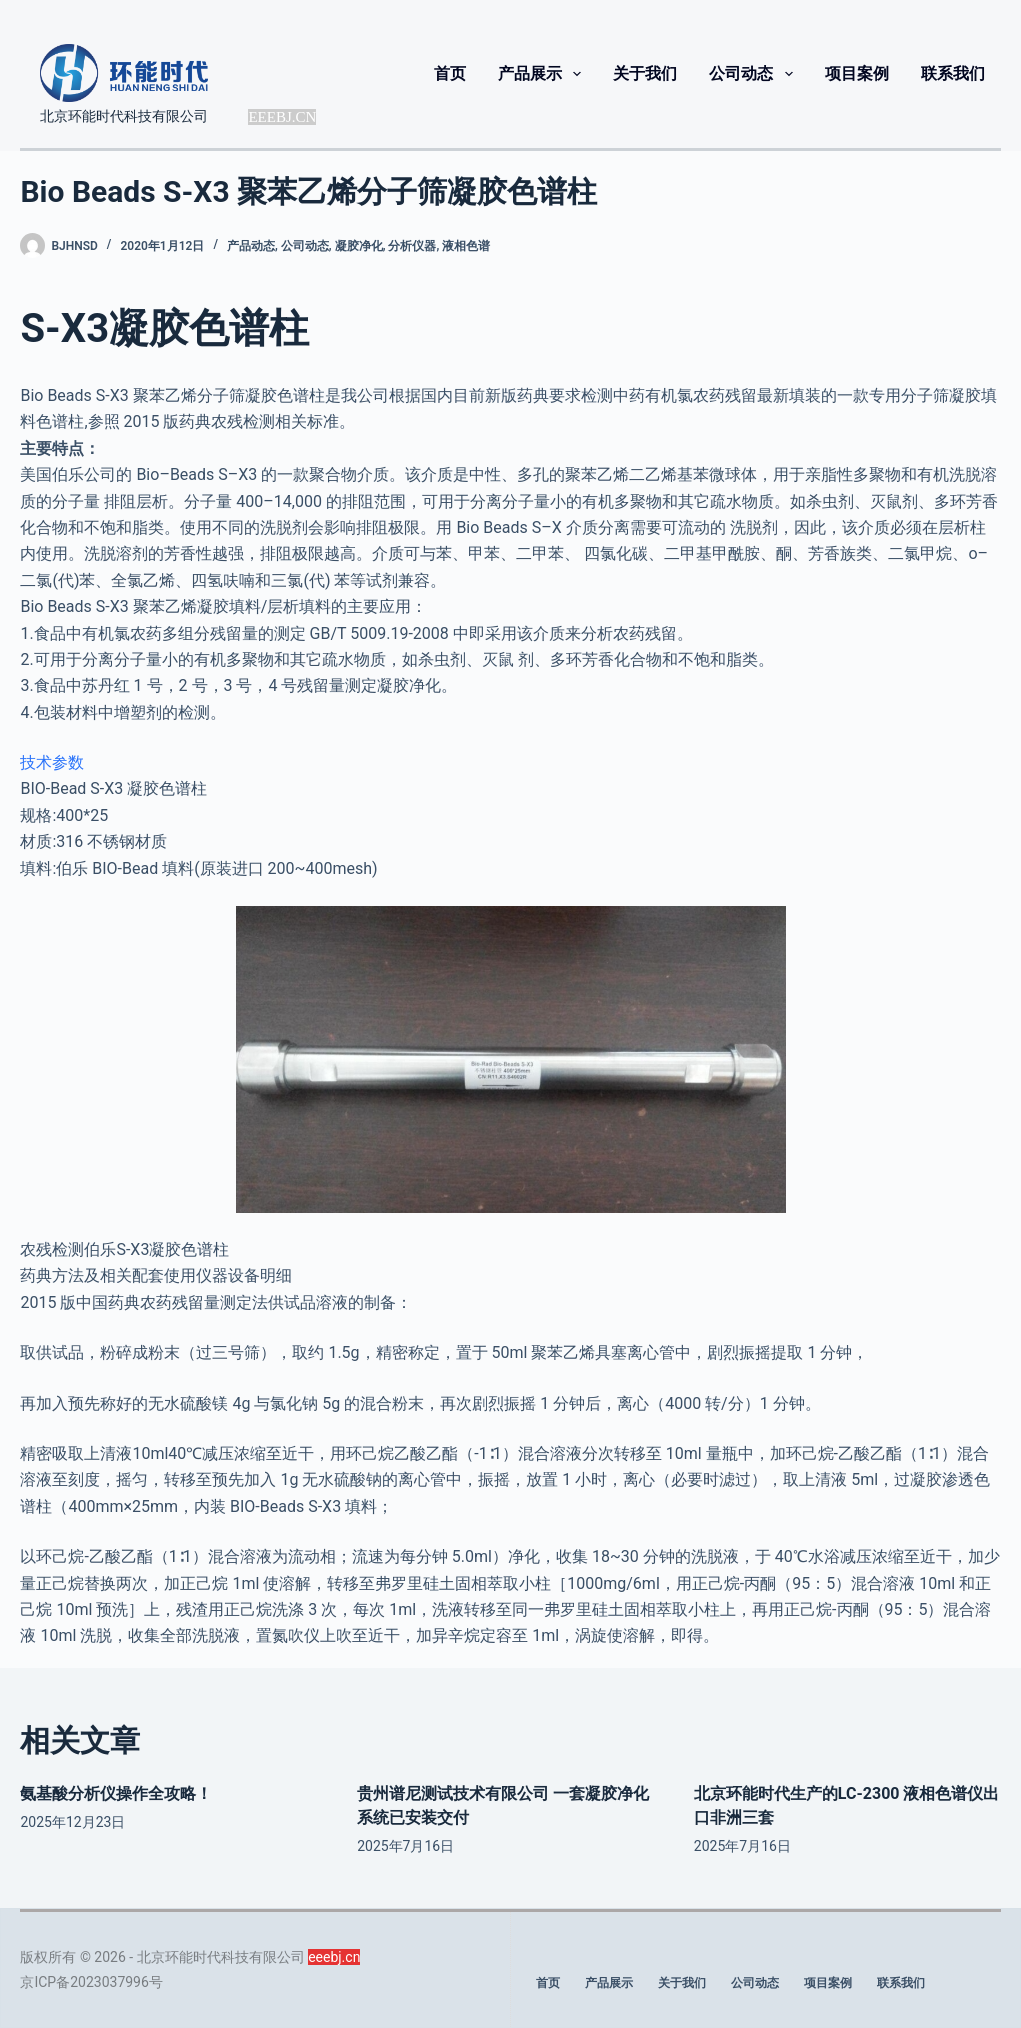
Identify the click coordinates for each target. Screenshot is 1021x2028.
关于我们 (645, 73)
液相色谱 (466, 246)
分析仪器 (412, 246)
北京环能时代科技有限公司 (124, 116)
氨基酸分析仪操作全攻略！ (116, 1793)
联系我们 (953, 73)
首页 (450, 73)
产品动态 (251, 246)
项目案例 (857, 73)
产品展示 (543, 74)
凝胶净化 (359, 246)
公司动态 (754, 74)
